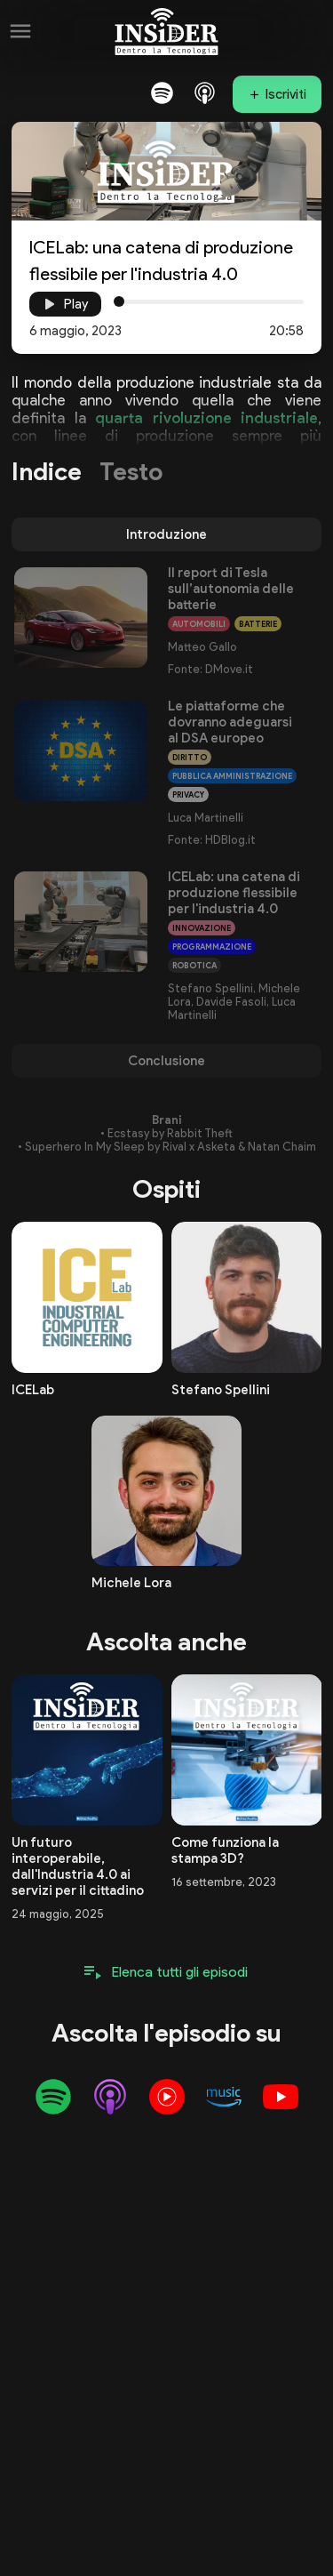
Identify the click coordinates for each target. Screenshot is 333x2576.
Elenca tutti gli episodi (180, 1971)
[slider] (119, 301)
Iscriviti (286, 94)
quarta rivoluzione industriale (206, 418)
